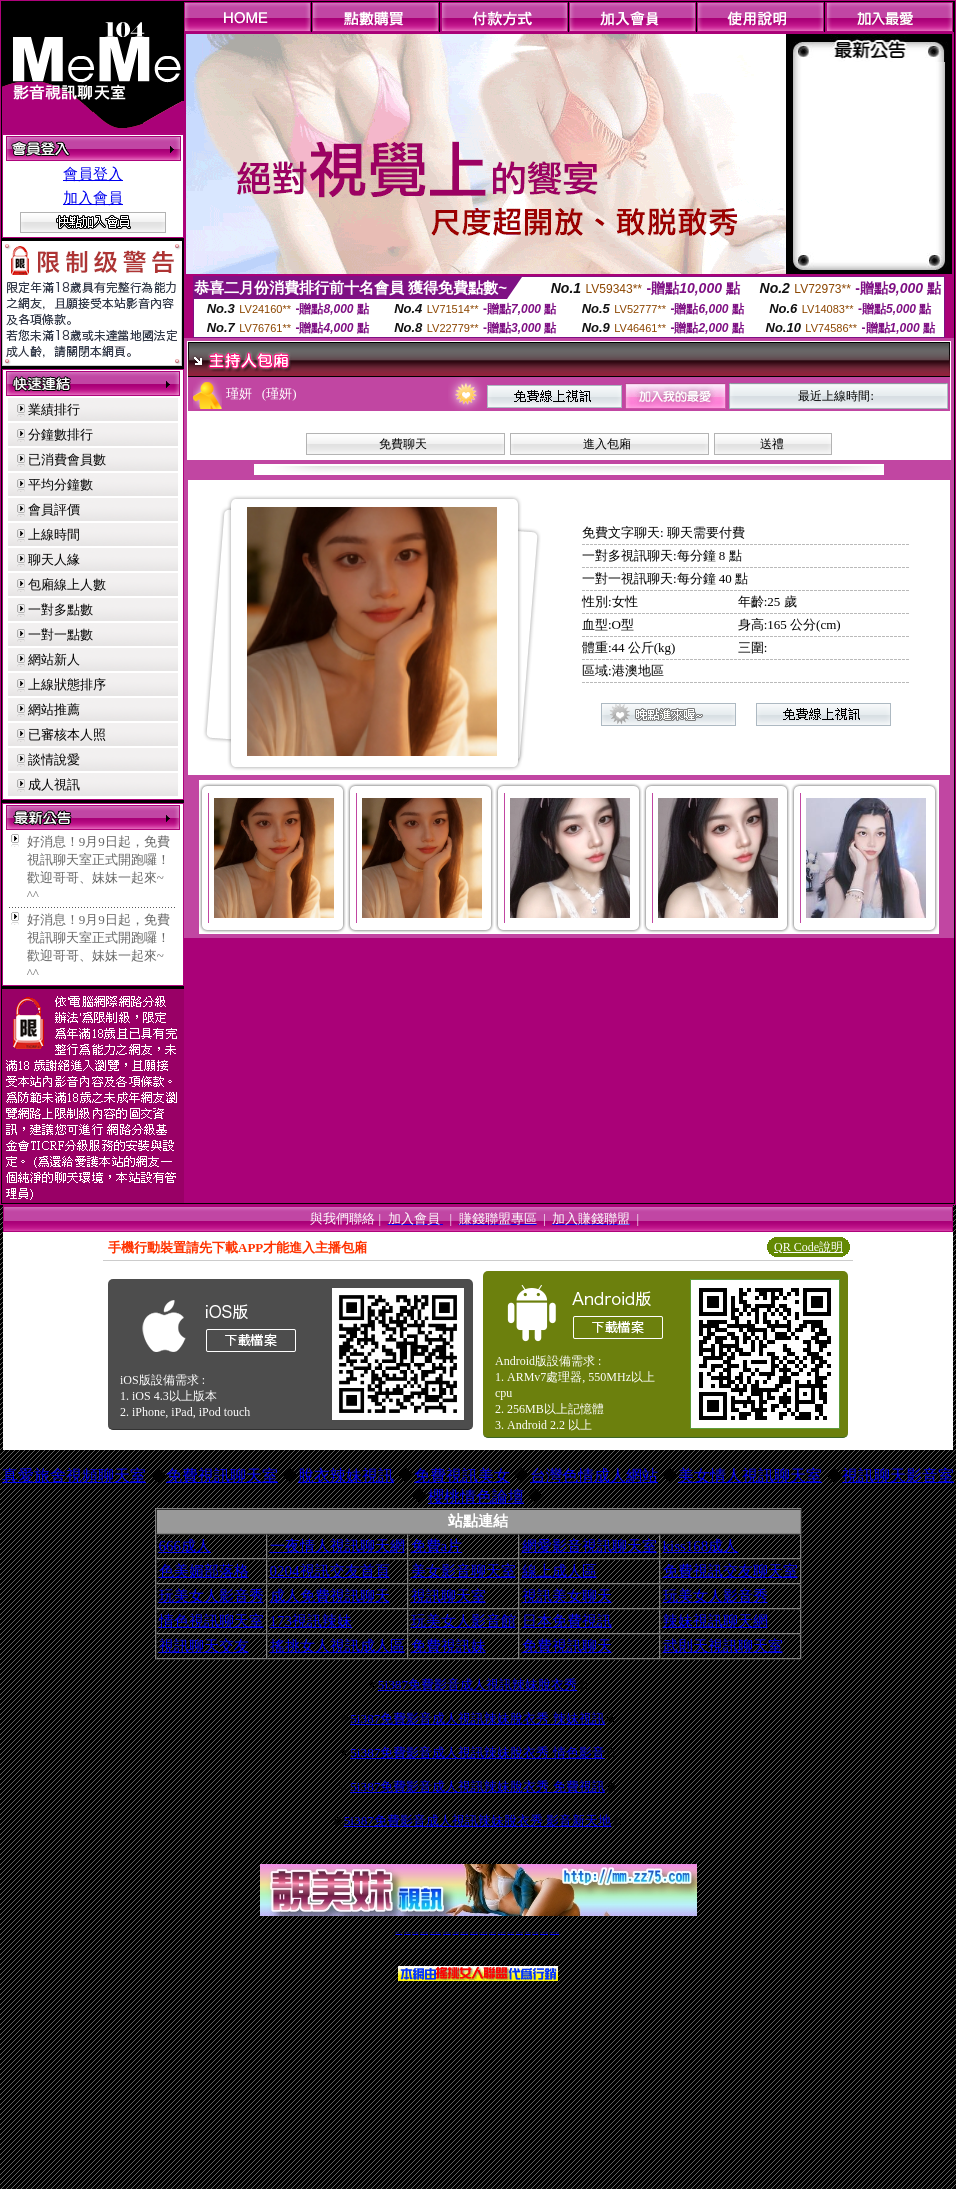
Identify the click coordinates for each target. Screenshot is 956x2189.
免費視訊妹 (448, 1646)
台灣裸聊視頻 (528, 1932)
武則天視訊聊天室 (723, 1646)
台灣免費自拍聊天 (424, 1932)
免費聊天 (403, 444)
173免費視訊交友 (464, 1932)
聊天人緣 (54, 559)
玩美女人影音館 (463, 1621)
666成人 (185, 1546)
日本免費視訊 (567, 1621)
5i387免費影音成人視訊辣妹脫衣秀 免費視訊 (477, 1786)
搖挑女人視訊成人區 (337, 1646)
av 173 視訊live (484, 1932)
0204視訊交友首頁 (330, 1571)
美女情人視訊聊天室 (750, 1475)
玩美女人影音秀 (211, 1596)
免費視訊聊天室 (222, 1475)
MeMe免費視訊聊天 (555, 1932)
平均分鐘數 (60, 484)
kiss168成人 (701, 1546)
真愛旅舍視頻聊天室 (74, 1475)
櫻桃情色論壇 (476, 1496)
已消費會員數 (67, 459)
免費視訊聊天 (567, 1646)
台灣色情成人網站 (594, 1475)
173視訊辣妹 (311, 1621)
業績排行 (54, 409)
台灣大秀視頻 (535, 1932)
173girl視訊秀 (492, 1932)
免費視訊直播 (456, 1932)
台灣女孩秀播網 (510, 1932)
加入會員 (93, 198)
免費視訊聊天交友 (447, 1932)
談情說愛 (54, 759)
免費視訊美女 (462, 1475)
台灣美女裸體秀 (519, 1932)
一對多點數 (60, 609)
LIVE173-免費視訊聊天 (435, 1932)
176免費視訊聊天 (502, 1932)
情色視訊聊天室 (211, 1621)
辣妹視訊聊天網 (715, 1621)
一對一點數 (60, 634)
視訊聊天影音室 (898, 1475)
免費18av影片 (407, 1932)
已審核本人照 (67, 734)
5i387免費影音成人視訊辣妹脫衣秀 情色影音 (477, 1752)
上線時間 (54, 534)
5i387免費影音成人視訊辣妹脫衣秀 (477, 1684)
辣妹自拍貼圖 (415, 1932)
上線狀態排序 (67, 684)
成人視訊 (54, 784)
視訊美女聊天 (567, 1596)
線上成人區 (559, 1571)
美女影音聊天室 (463, 1571)
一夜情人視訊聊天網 (337, 1546)
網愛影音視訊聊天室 (589, 1546)
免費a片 (437, 1546)
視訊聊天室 (448, 1596)
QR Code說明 (808, 1247)
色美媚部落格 (204, 1571)
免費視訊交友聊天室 (730, 1571)
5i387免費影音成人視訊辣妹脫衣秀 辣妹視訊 (477, 1718)
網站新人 (54, 659)
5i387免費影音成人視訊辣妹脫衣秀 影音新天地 (478, 1820)
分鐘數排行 (60, 434)
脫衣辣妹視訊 (346, 1475)
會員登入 (93, 174)
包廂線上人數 (67, 584)
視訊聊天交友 (204, 1646)
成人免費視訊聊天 (330, 1596)
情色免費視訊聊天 (474, 1932)
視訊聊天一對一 (398, 1932)
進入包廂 (607, 444)
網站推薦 (54, 709)
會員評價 (54, 509)
